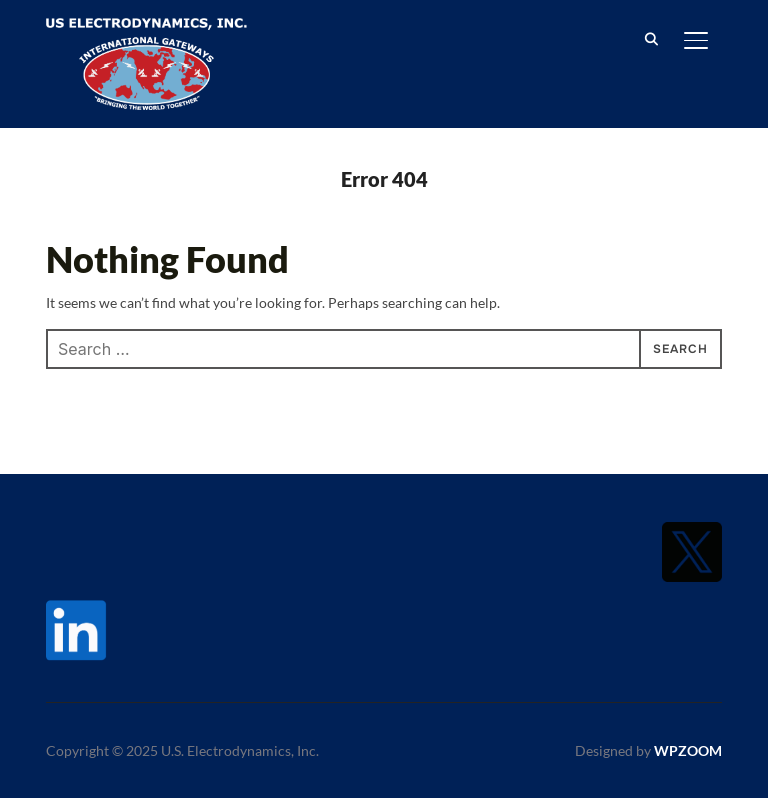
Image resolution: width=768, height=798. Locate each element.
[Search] (652, 38)
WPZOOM (688, 750)
